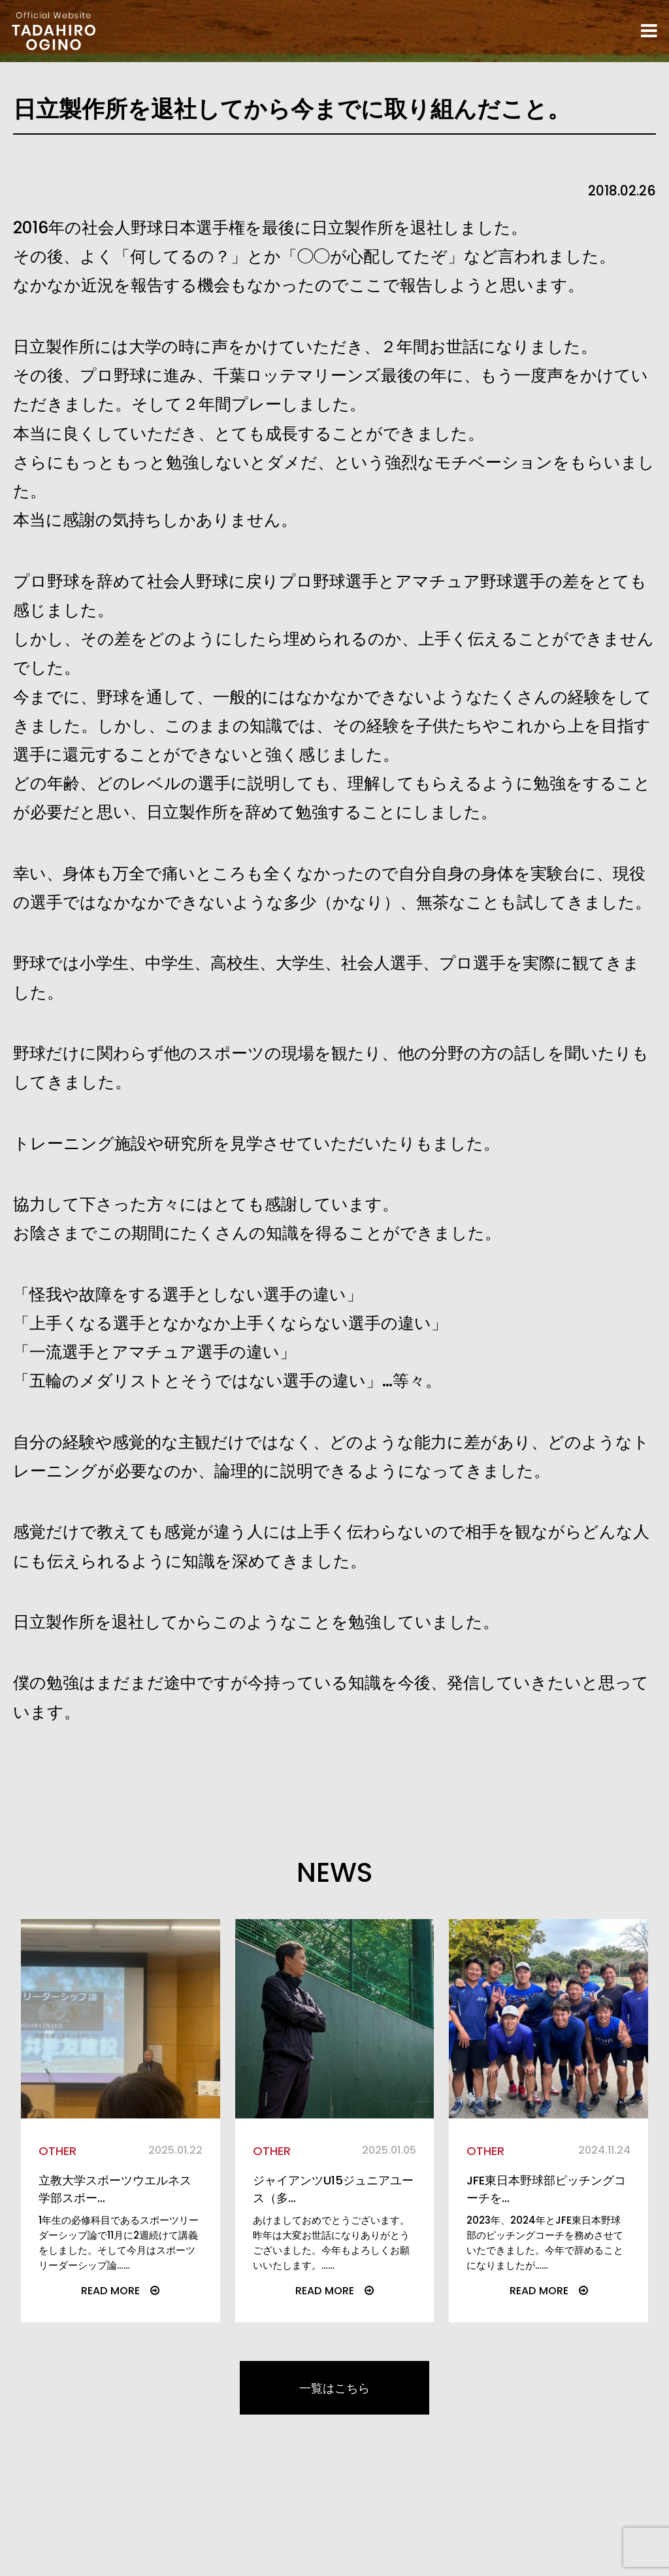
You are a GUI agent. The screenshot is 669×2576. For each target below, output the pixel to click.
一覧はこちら (334, 2437)
